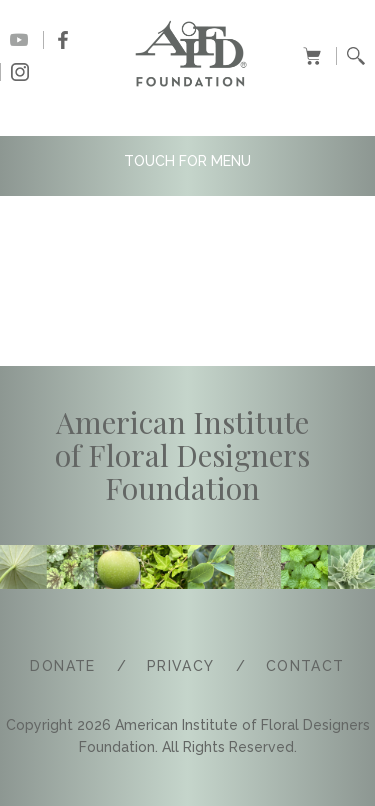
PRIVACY (181, 666)
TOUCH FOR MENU (187, 161)
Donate (62, 666)
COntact (305, 666)
